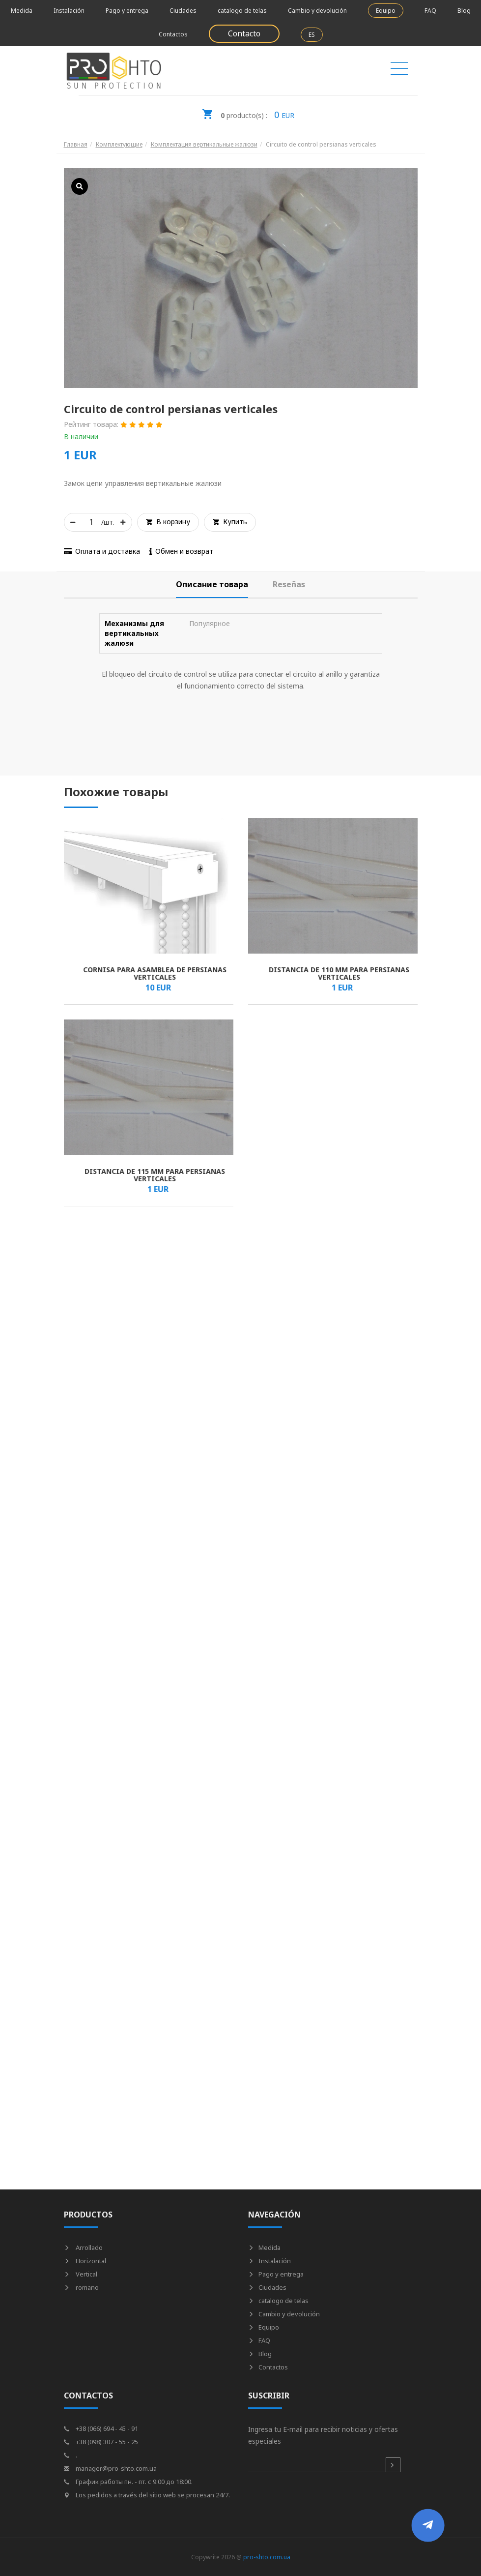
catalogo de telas (242, 10)
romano (81, 2287)
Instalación (69, 10)
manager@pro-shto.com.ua (110, 2468)
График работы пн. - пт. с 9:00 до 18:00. (128, 2481)
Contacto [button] (244, 33)
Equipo (386, 10)
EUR (248, 111)
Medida (21, 10)
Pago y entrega (127, 10)
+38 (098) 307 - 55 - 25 (101, 2441)
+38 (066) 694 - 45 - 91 (101, 2428)
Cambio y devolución (317, 10)
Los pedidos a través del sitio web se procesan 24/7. (147, 2494)
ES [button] (312, 34)
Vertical (80, 2274)
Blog (464, 10)
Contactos (173, 34)
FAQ (430, 10)
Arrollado (83, 2247)
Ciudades (183, 10)
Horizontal (85, 2260)
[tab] (212, 584)
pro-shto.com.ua (266, 2557)
